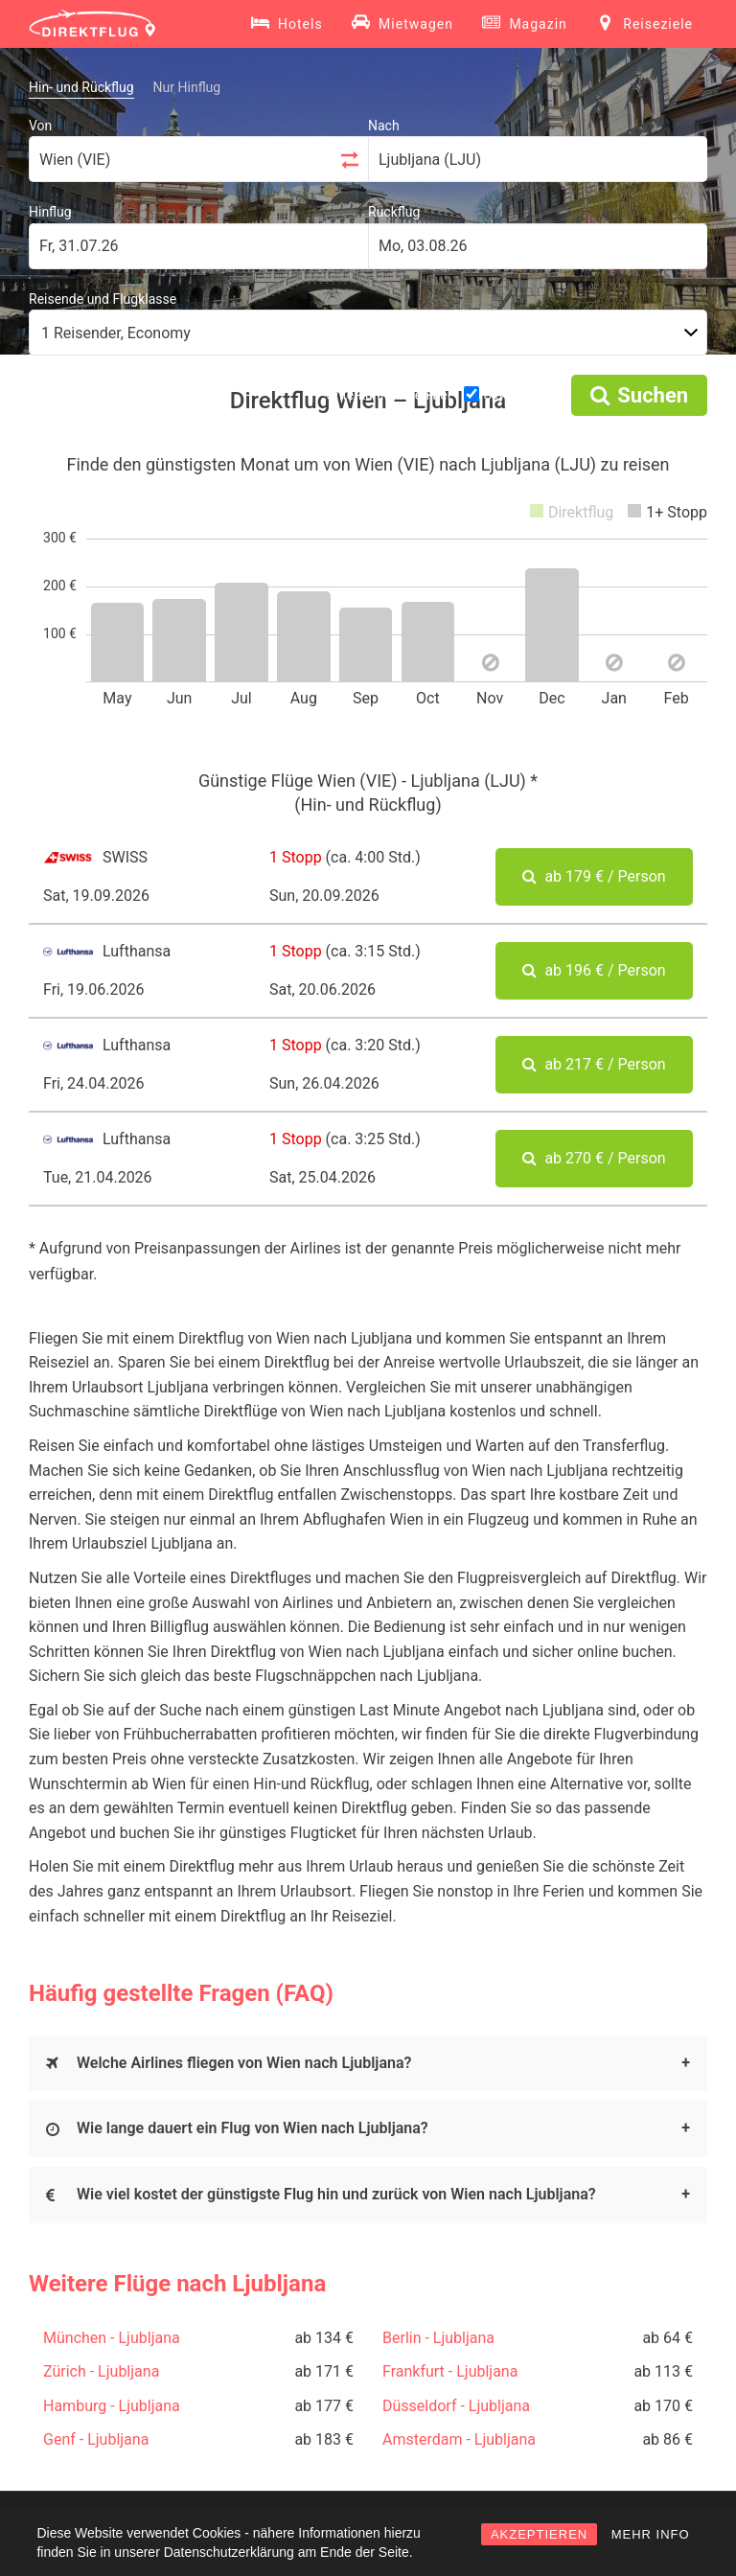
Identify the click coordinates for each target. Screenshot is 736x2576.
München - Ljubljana (111, 2338)
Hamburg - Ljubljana (111, 2406)
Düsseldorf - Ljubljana (456, 2406)
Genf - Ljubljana (96, 2439)
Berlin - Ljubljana (438, 2338)
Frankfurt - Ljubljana (450, 2371)
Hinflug (50, 211)
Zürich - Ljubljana (101, 2371)
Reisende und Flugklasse (102, 299)
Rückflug (394, 211)
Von (40, 125)
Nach (384, 125)
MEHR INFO (650, 2534)
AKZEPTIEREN (539, 2534)
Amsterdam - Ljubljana (459, 2439)
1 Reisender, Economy (116, 333)
